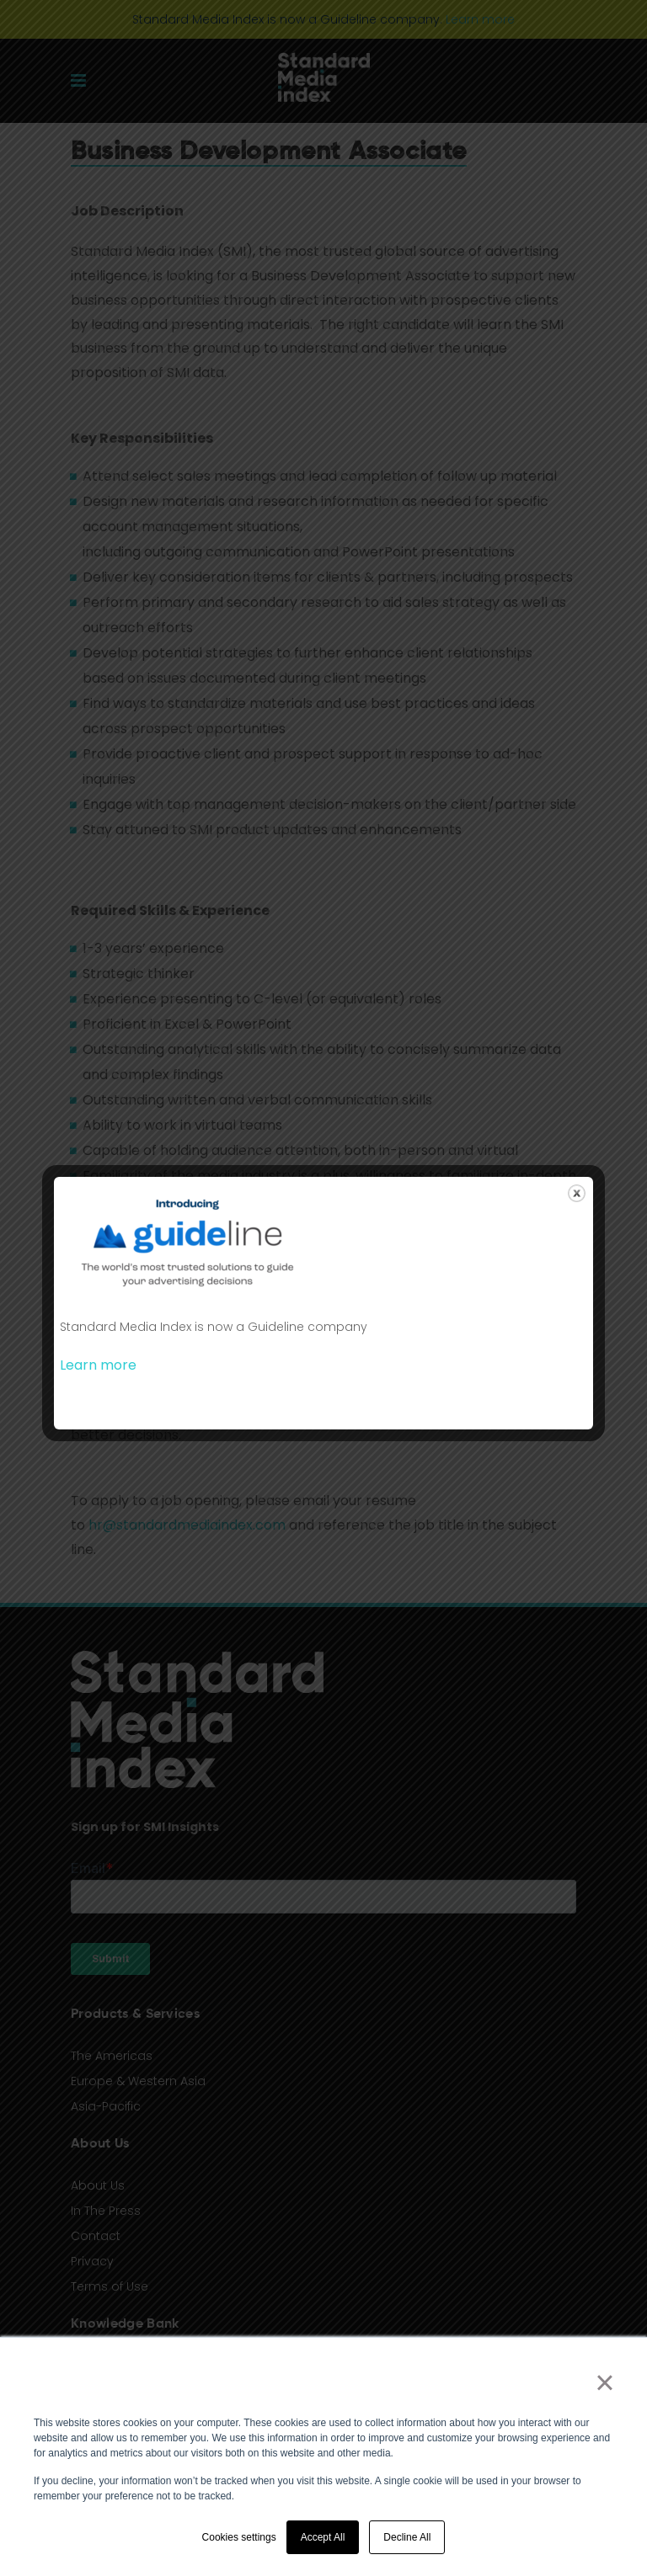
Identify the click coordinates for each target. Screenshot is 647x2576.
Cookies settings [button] (239, 2537)
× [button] (604, 2382)
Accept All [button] (323, 2537)
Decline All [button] (406, 2537)
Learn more (98, 1365)
